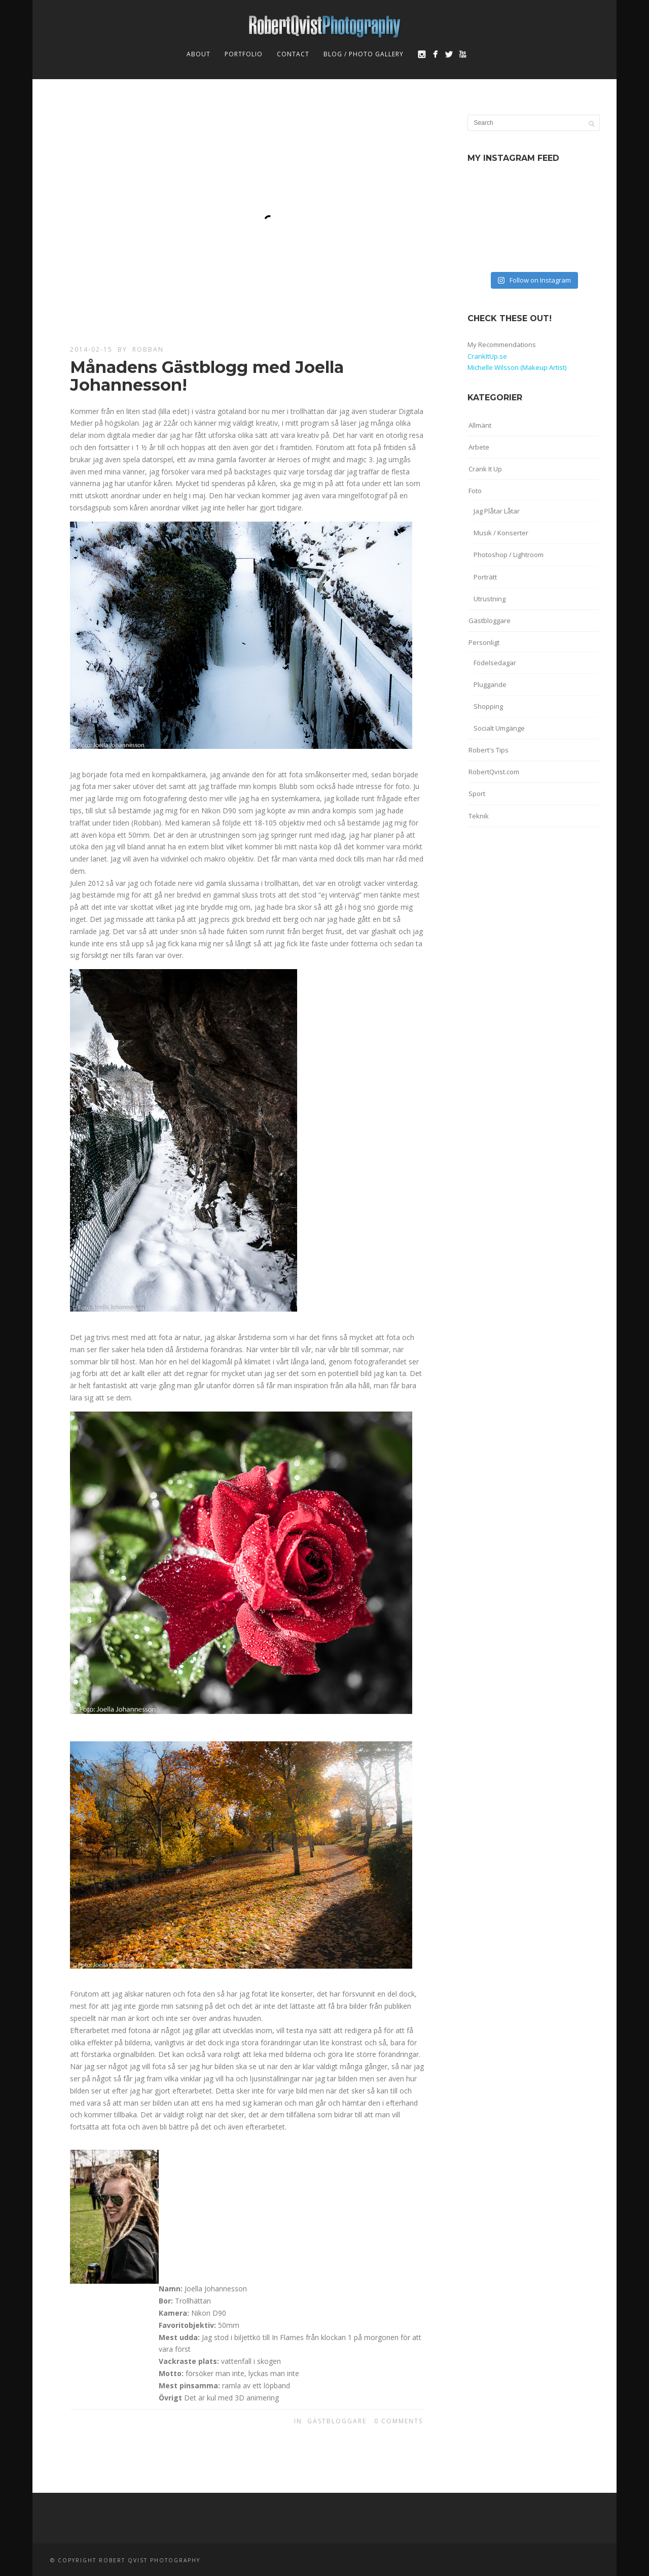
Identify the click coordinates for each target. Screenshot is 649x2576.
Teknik (478, 815)
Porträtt (485, 576)
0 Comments (398, 2421)
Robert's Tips (488, 749)
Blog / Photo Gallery (363, 54)
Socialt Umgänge (499, 728)
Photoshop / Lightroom (509, 554)
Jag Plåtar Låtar (497, 511)
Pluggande (490, 684)
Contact (293, 54)
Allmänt (479, 425)
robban (148, 349)
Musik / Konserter (501, 532)
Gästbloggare (337, 2421)
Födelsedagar (495, 662)
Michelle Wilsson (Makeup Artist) (516, 367)
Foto (475, 490)
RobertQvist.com (493, 771)
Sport (476, 793)
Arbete (478, 447)
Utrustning (490, 598)
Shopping (488, 706)
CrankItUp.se (487, 356)
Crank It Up (485, 468)
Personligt (483, 642)
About (198, 54)
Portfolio (244, 54)
